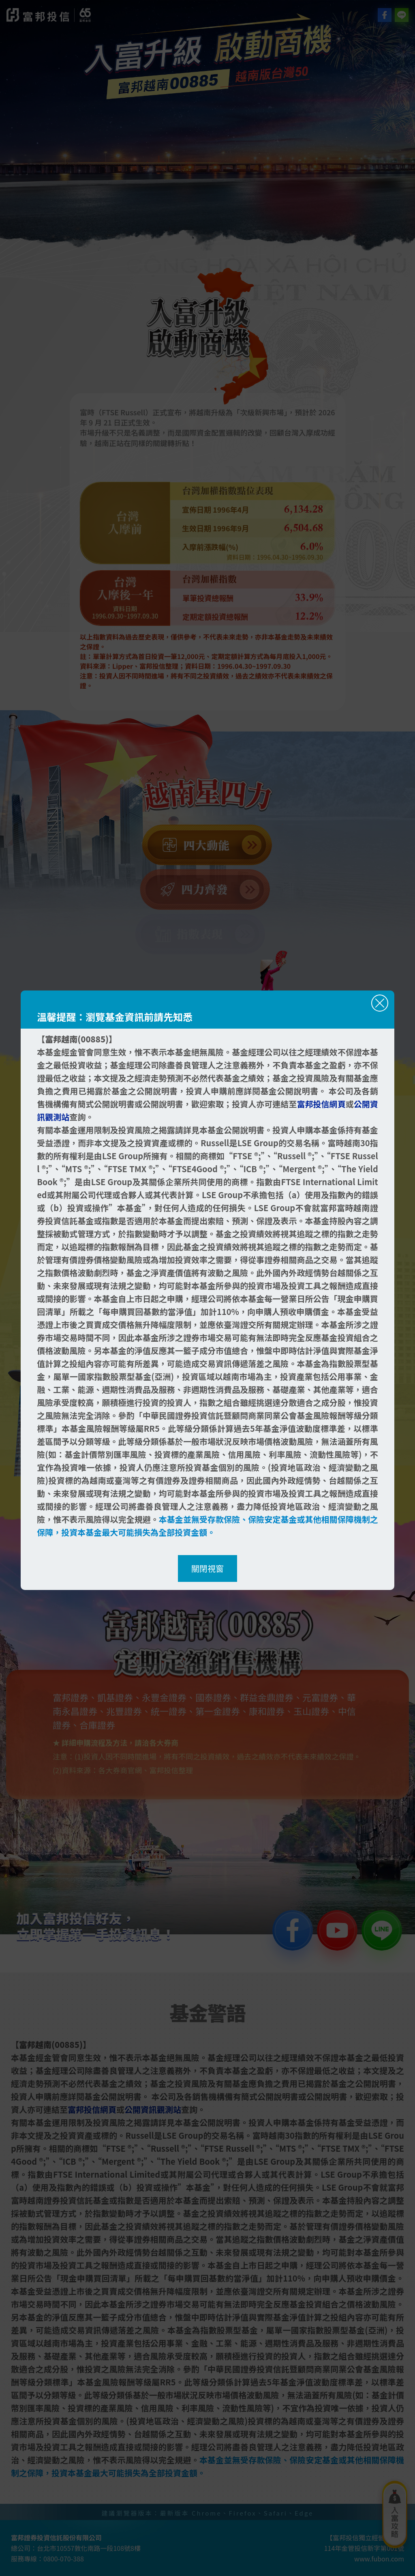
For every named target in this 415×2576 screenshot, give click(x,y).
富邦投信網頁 (321, 1104)
